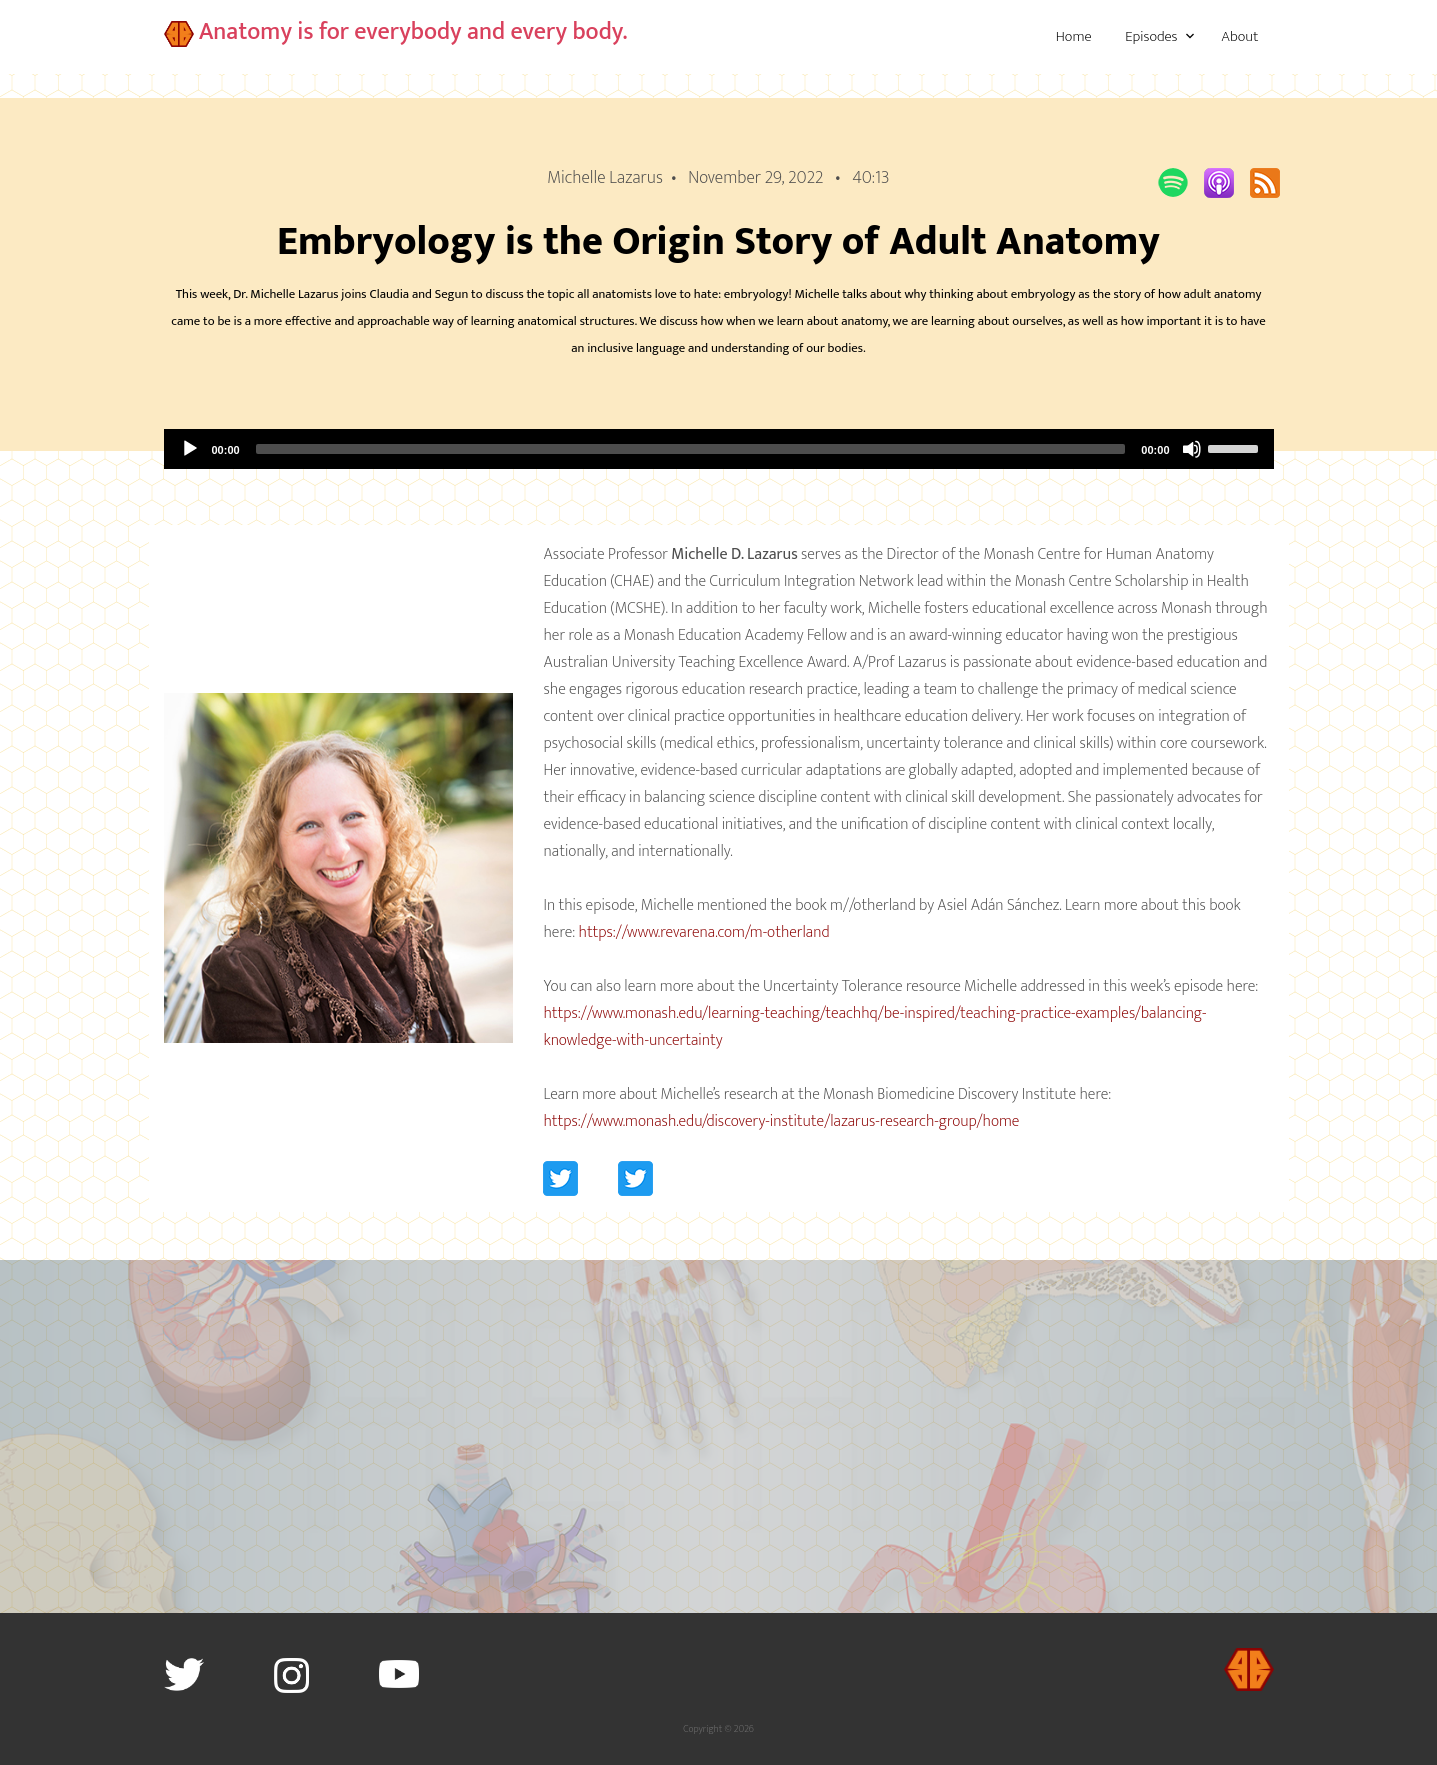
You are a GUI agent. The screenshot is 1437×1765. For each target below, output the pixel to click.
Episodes (1151, 36)
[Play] (190, 449)
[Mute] (1192, 449)
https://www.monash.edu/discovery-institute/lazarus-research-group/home (781, 1121)
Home (1074, 36)
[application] (719, 449)
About (1239, 36)
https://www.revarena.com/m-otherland (704, 932)
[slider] (691, 449)
